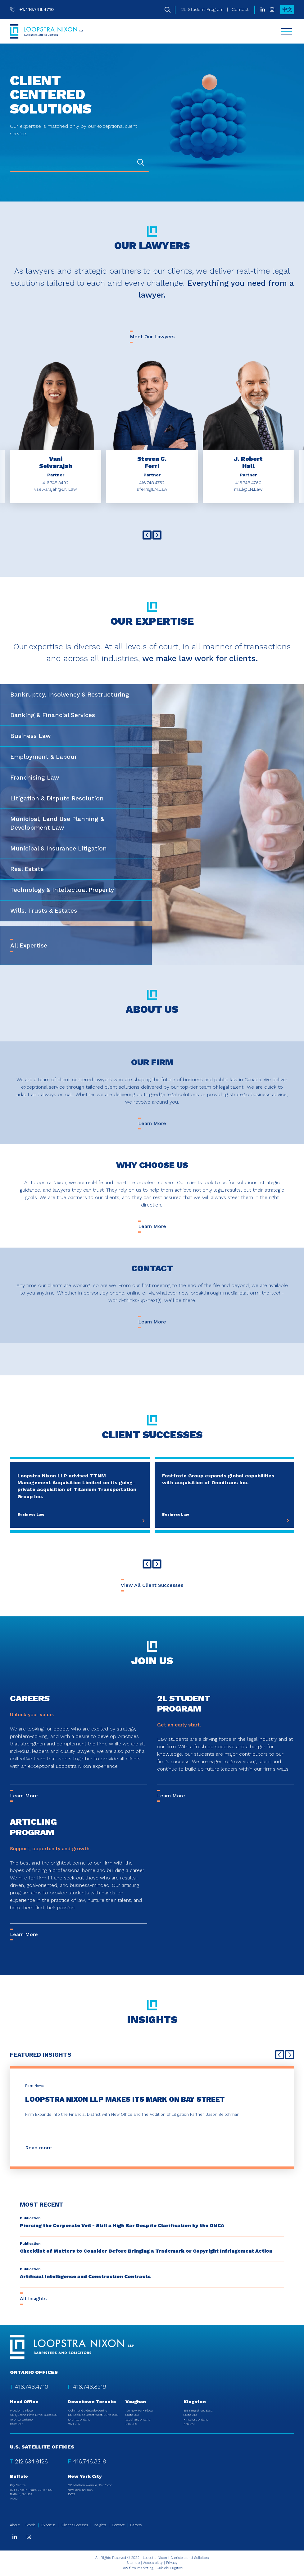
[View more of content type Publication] (30, 2218)
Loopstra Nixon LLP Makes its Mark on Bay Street (125, 2099)
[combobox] (79, 162)
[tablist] (152, 824)
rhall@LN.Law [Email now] (248, 489)
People (30, 2525)
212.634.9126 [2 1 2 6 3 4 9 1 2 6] (31, 2461)
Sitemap (133, 2563)
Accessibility (153, 2563)
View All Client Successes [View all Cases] (152, 1585)
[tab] (76, 694)
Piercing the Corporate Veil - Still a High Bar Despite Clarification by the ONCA (122, 2225)
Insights (100, 2525)
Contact (240, 9)
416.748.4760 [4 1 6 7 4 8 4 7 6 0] (248, 482)
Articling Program (33, 1827)
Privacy (172, 2563)
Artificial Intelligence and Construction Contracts (85, 2276)
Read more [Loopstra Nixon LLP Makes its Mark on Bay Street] (38, 2148)
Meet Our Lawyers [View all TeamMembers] (152, 337)
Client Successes (75, 2525)
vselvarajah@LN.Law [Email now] (55, 489)
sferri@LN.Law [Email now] (152, 489)
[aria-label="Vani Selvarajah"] (55, 462)
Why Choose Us (152, 1165)
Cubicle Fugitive (170, 2568)
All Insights (33, 2298)
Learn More (152, 1123)
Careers (30, 1698)
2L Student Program (202, 9)
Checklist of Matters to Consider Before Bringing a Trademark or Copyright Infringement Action (146, 2251)
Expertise (48, 2525)
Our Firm (152, 1062)
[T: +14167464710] (32, 9)
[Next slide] (156, 535)
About (15, 2525)
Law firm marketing (137, 2568)
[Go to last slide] (147, 535)
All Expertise (28, 945)
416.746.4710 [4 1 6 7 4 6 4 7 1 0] (31, 2386)
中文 (287, 9)
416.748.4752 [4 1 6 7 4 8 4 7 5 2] (152, 482)
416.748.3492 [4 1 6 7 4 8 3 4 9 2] (56, 482)
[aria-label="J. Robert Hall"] (248, 462)
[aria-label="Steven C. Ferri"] (152, 462)
